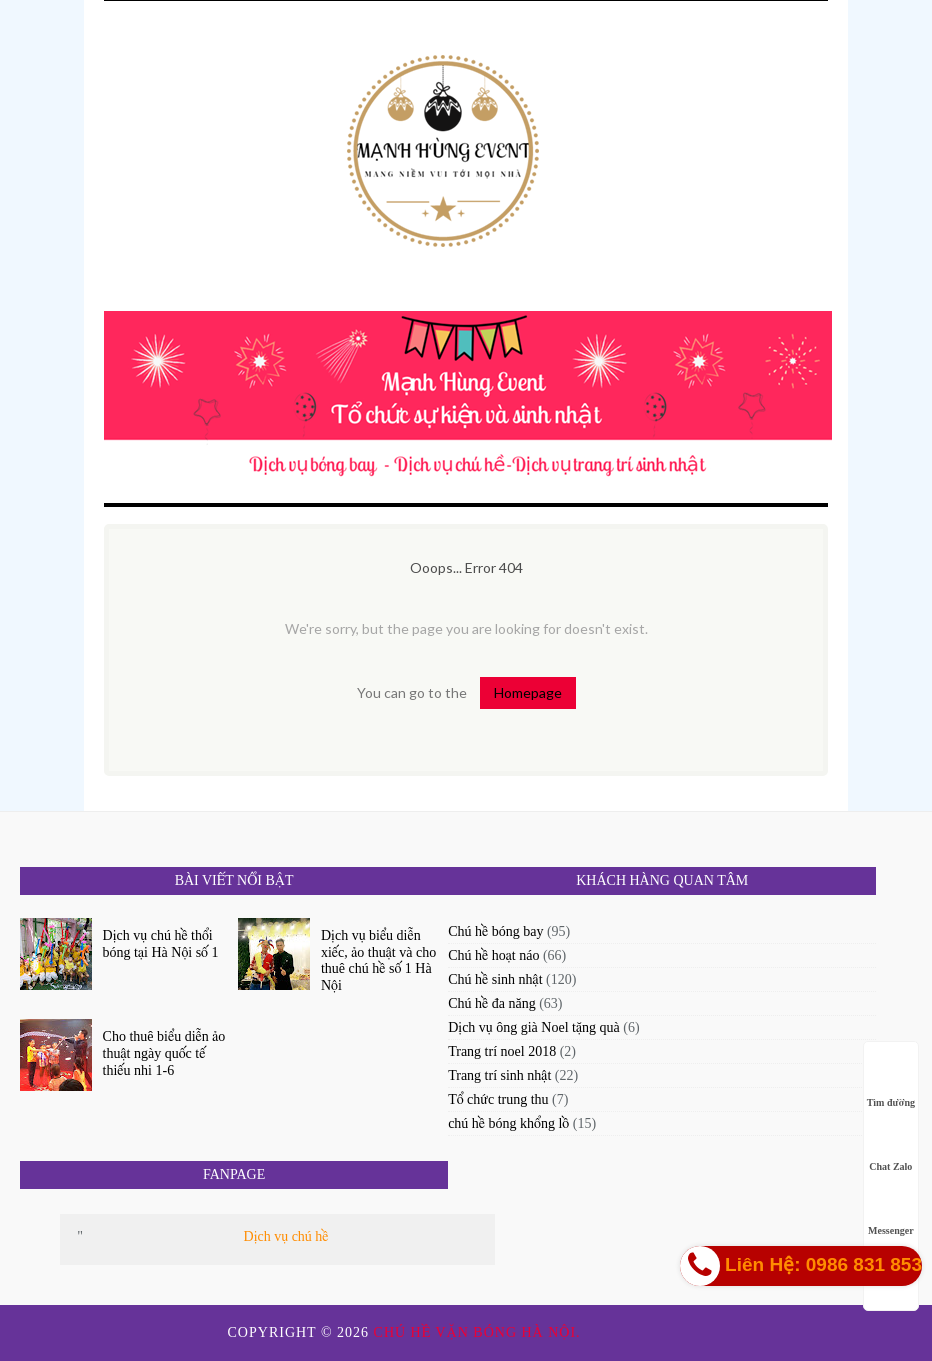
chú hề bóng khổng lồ (508, 1123)
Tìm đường (891, 1083)
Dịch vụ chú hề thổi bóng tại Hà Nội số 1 (161, 944)
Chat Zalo (890, 1147)
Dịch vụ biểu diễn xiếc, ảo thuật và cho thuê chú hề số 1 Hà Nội (378, 960)
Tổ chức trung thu (498, 1099)
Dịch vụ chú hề (286, 1236)
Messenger (891, 1211)
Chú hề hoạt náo (493, 955)
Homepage (528, 692)
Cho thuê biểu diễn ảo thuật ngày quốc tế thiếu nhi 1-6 (164, 1053)
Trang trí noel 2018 (502, 1051)
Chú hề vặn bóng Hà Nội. (480, 1332)
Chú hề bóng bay (495, 931)
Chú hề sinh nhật (495, 979)
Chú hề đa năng (491, 1003)
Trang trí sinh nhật (499, 1075)
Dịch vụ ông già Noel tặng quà (534, 1027)
